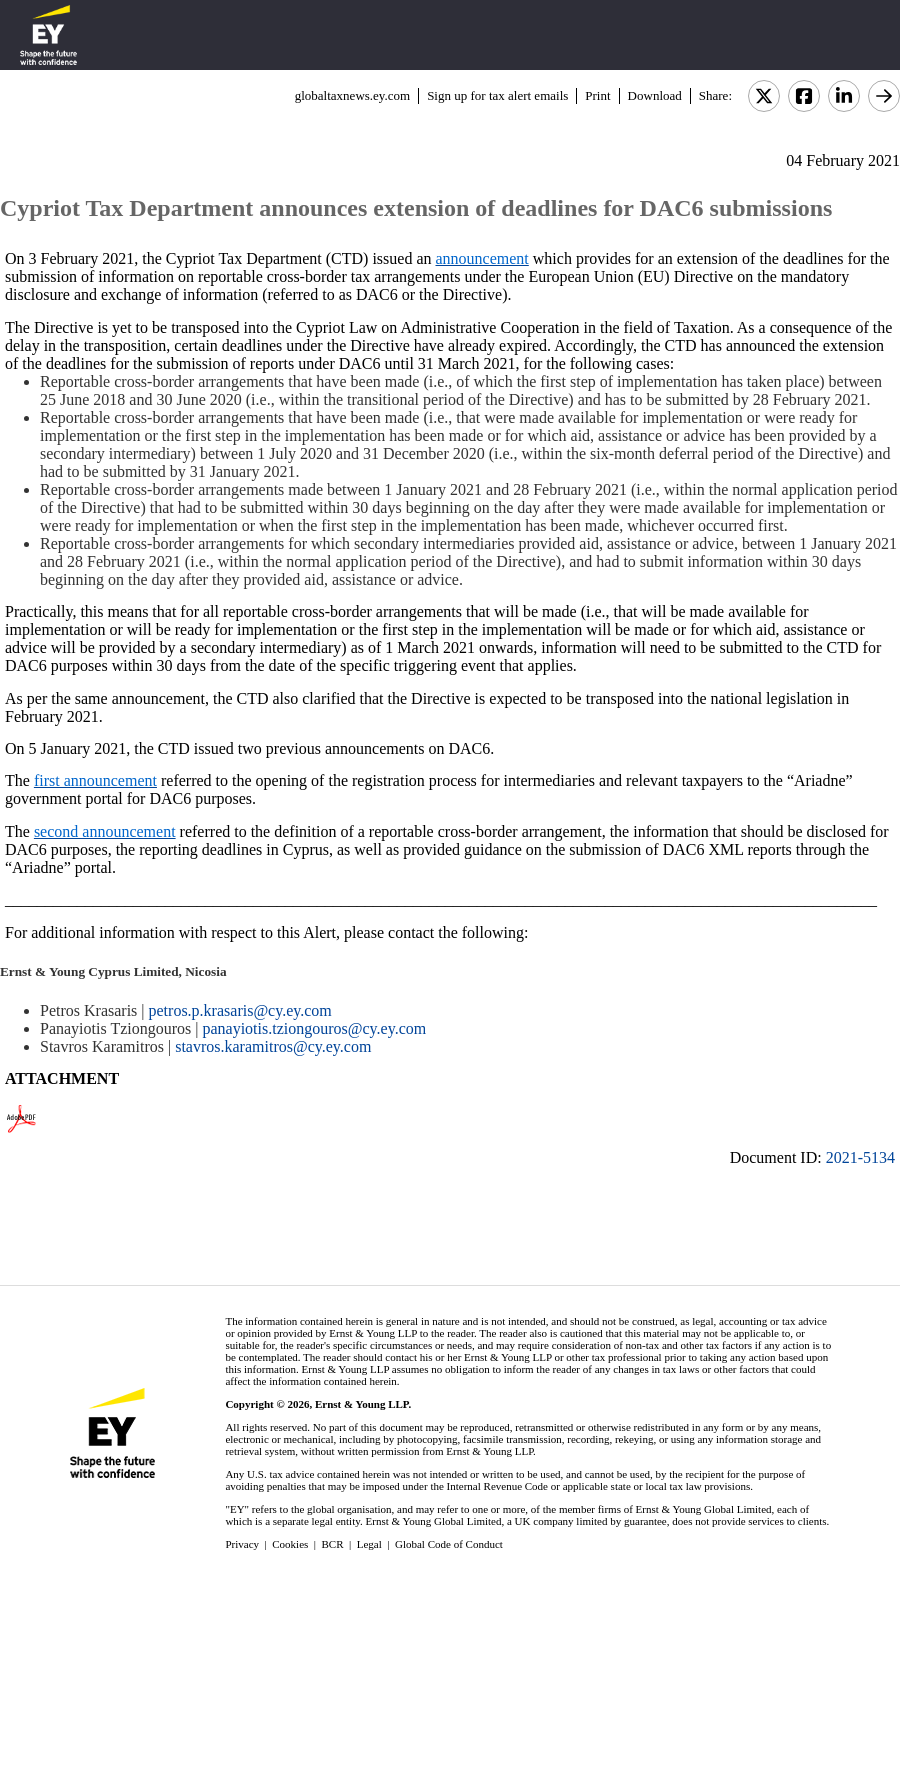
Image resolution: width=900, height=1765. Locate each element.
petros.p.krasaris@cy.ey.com (240, 1010)
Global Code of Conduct (449, 1544)
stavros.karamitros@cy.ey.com (273, 1046)
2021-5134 (860, 1157)
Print (597, 95)
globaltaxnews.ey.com (352, 95)
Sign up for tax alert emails (497, 95)
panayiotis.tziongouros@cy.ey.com (314, 1028)
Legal (369, 1544)
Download (655, 95)
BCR (333, 1544)
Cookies (290, 1544)
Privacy (242, 1544)
